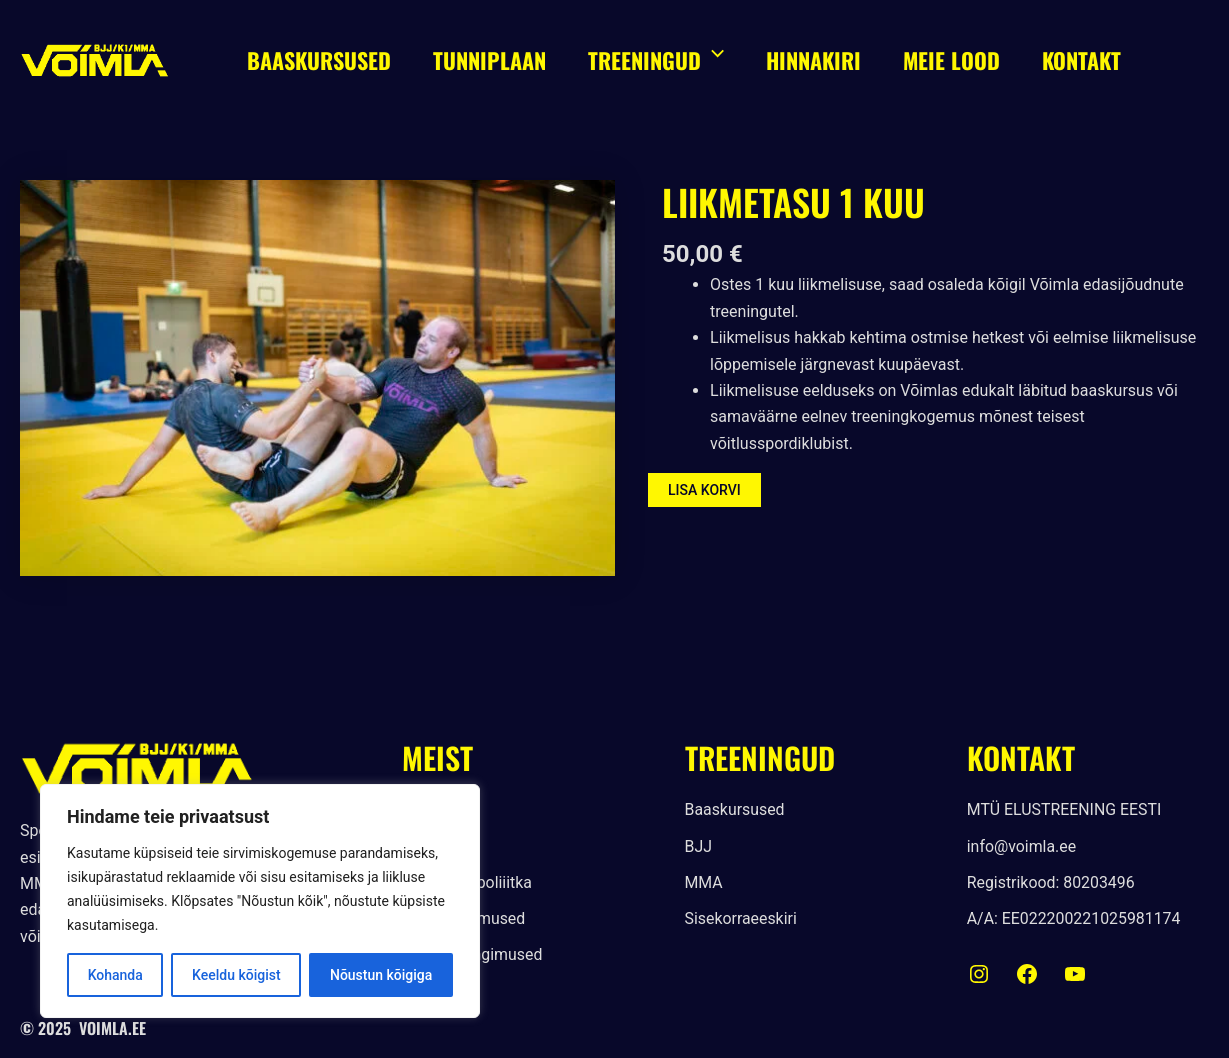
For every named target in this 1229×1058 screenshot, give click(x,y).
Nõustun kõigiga (381, 975)
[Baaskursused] (735, 810)
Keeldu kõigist (236, 975)
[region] (260, 901)
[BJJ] (699, 847)
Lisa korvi (704, 490)
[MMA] (704, 883)
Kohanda (115, 975)
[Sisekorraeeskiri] (741, 920)
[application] (717, 60)
